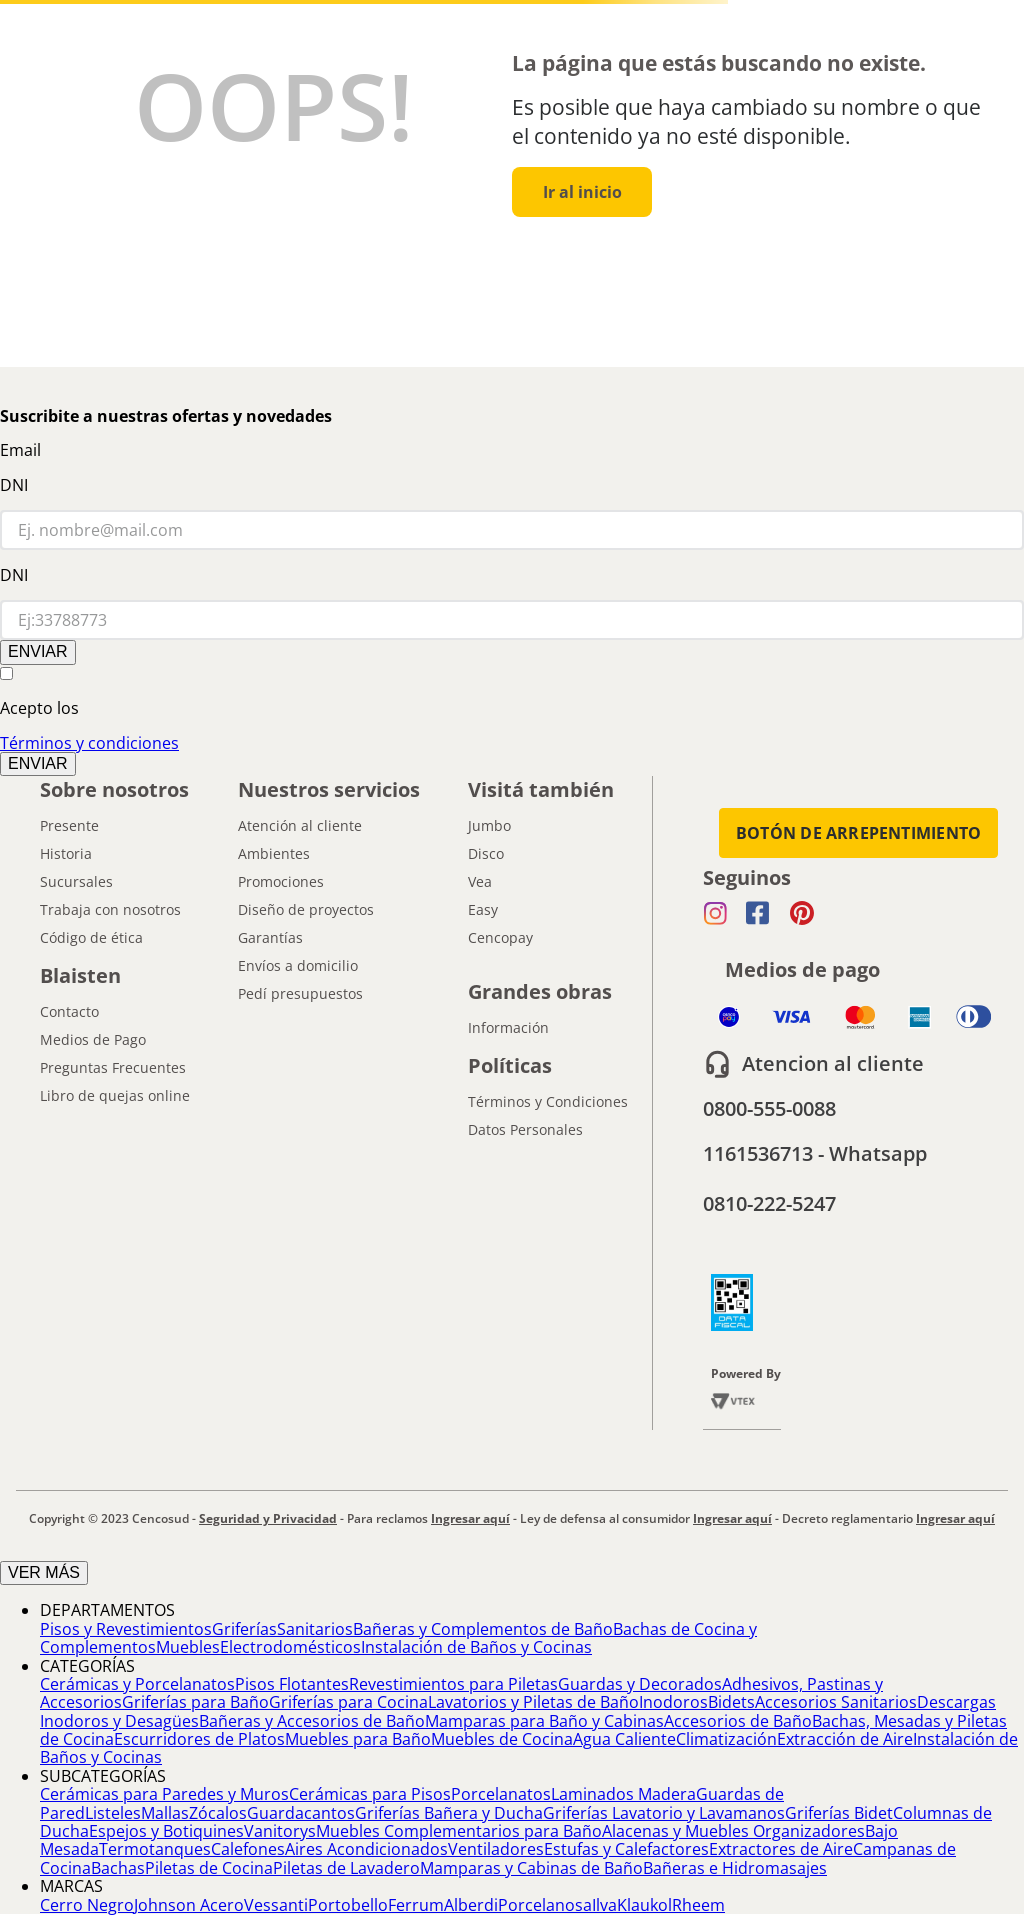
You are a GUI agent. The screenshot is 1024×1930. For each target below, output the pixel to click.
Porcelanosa (545, 1905)
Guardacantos (301, 1813)
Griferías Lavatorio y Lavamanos (664, 1813)
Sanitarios (315, 1629)
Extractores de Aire (781, 1849)
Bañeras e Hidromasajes (735, 1868)
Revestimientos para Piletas (453, 1684)
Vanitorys (280, 1831)
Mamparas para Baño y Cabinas (544, 1721)
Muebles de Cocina (502, 1739)
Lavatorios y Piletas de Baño (533, 1702)
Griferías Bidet (839, 1813)
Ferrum (416, 1905)
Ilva (604, 1905)
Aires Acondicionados (366, 1849)
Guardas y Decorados (640, 1684)
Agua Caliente (624, 1739)
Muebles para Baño (358, 1739)
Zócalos (218, 1813)
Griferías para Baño (195, 1702)
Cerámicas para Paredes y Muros (164, 1794)
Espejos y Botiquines (166, 1831)
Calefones (248, 1849)
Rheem (698, 1905)
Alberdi (471, 1905)
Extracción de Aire (845, 1739)
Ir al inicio (582, 192)
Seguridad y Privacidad (268, 1518)
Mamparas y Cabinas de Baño (531, 1868)
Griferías (244, 1629)
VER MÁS (44, 1572)
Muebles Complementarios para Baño (459, 1831)
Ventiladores (496, 1849)
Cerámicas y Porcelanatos (137, 1684)
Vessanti (276, 1905)
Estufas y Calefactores (626, 1849)
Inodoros (673, 1702)
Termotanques (155, 1849)
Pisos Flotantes (292, 1684)
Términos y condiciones (89, 743)
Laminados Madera (623, 1794)
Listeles (113, 1813)
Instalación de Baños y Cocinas (476, 1647)
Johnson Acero (189, 1905)
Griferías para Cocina (348, 1702)
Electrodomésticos (290, 1647)
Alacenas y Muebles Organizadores (733, 1831)
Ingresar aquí (470, 1518)
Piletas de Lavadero (346, 1868)
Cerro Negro (87, 1905)
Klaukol (644, 1905)
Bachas (118, 1868)
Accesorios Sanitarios (836, 1702)
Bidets (731, 1702)
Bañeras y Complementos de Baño (483, 1629)
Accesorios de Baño (738, 1721)
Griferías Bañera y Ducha (449, 1813)
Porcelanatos (501, 1794)
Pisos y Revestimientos (126, 1629)
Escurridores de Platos (199, 1739)
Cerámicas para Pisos (370, 1794)
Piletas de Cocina (209, 1868)
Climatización (726, 1739)
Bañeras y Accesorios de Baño (312, 1721)
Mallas (165, 1813)
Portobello (348, 1905)
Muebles (188, 1647)
